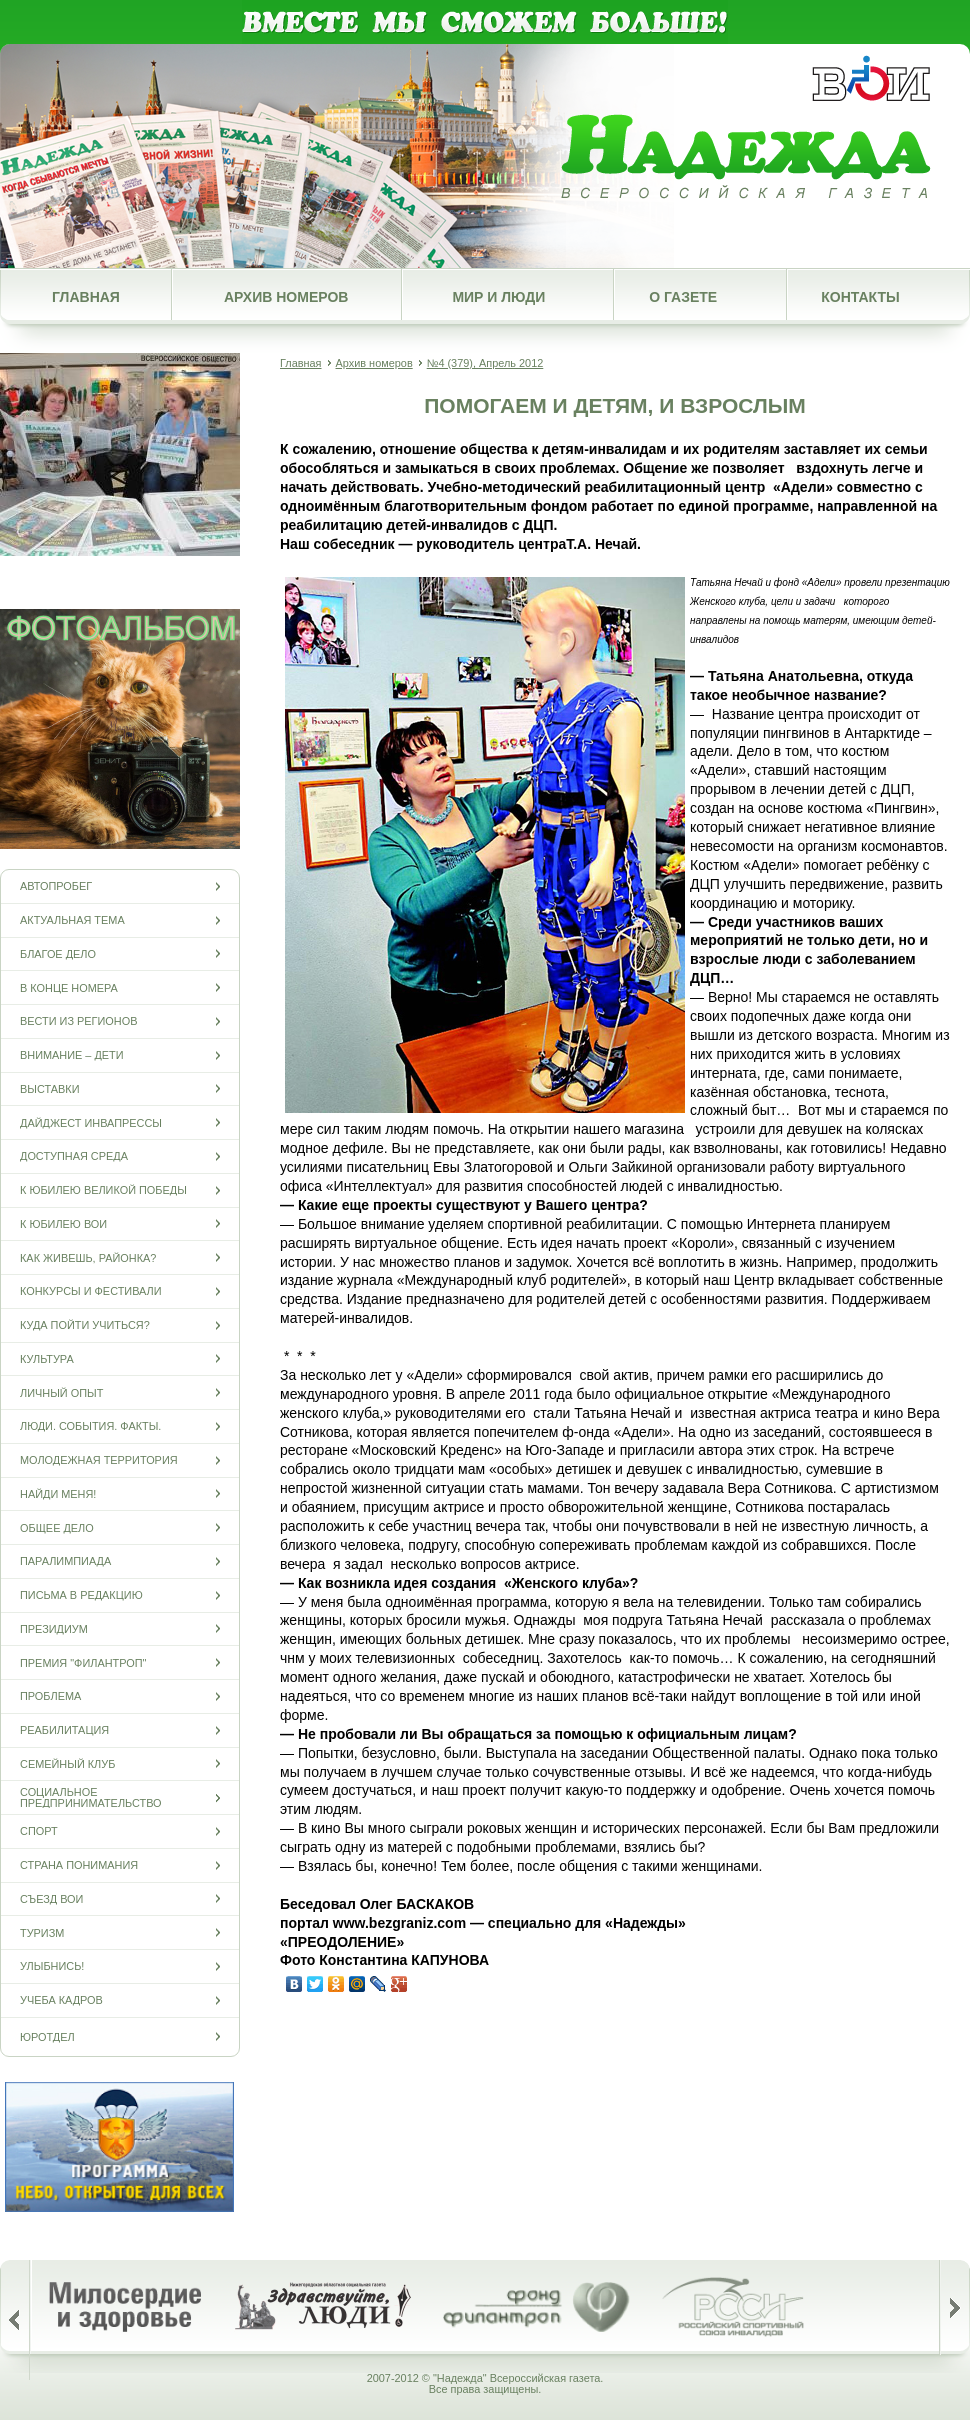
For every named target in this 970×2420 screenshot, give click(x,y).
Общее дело (57, 1527)
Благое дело (58, 953)
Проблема (50, 1696)
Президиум (54, 1628)
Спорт (39, 1831)
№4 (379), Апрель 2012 (485, 363)
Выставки (49, 1088)
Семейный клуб (67, 1763)
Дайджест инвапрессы (91, 1122)
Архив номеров (286, 297)
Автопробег (56, 886)
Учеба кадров (61, 2000)
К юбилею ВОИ (63, 1223)
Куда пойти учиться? (85, 1325)
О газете (683, 297)
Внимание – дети (72, 1055)
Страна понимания (79, 1865)
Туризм (42, 1932)
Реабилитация (64, 1730)
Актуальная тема (72, 920)
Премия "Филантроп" (83, 1662)
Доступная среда (74, 1156)
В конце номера (69, 987)
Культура (47, 1358)
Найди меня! (58, 1493)
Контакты (860, 297)
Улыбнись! (52, 1966)
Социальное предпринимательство (91, 1798)
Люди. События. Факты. (90, 1426)
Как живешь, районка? (88, 1257)
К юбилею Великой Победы (103, 1190)
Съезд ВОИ (51, 1898)
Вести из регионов (78, 1021)
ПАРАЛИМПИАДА (65, 1561)
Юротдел (47, 2036)
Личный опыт (61, 1392)
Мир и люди (498, 297)
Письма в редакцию (81, 1595)
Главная (86, 297)
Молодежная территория (99, 1460)
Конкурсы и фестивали (91, 1291)
